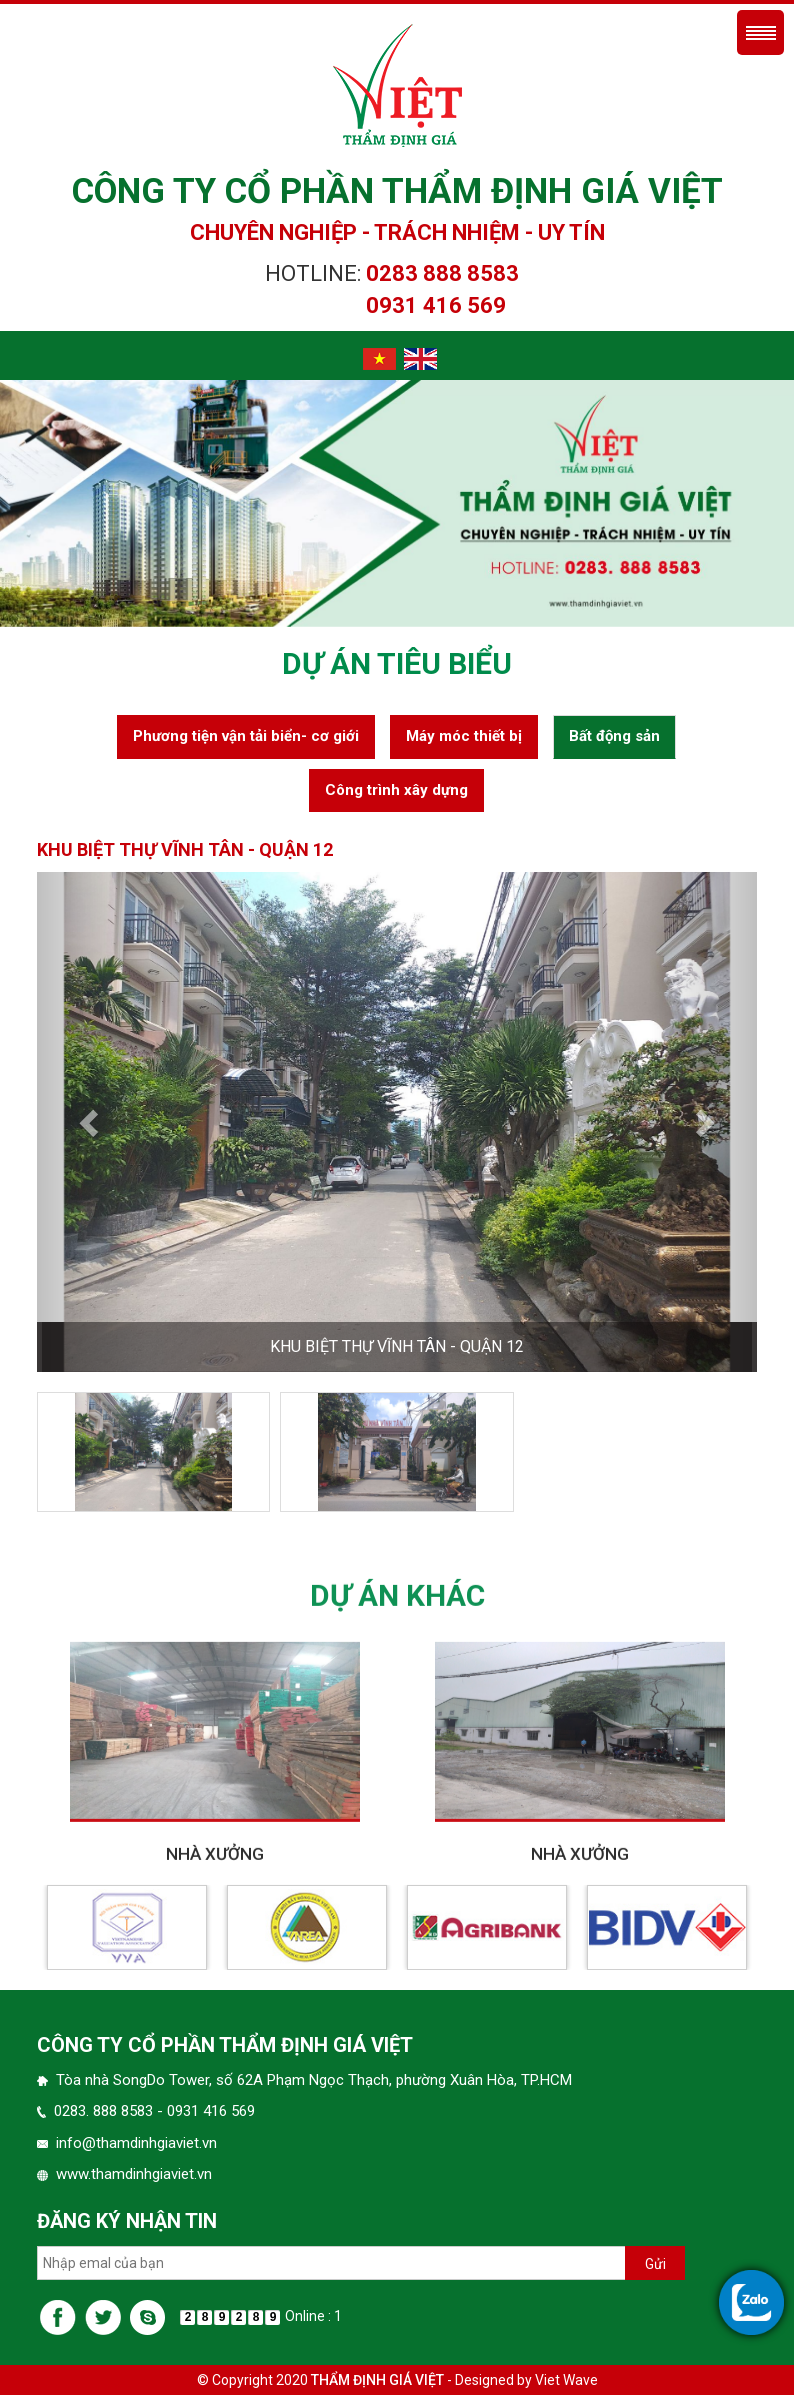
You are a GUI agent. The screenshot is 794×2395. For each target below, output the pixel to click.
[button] (91, 1122)
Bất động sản (614, 736)
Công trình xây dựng (396, 790)
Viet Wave (566, 2380)
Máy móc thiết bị (464, 736)
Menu (760, 32)
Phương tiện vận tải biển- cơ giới (246, 736)
